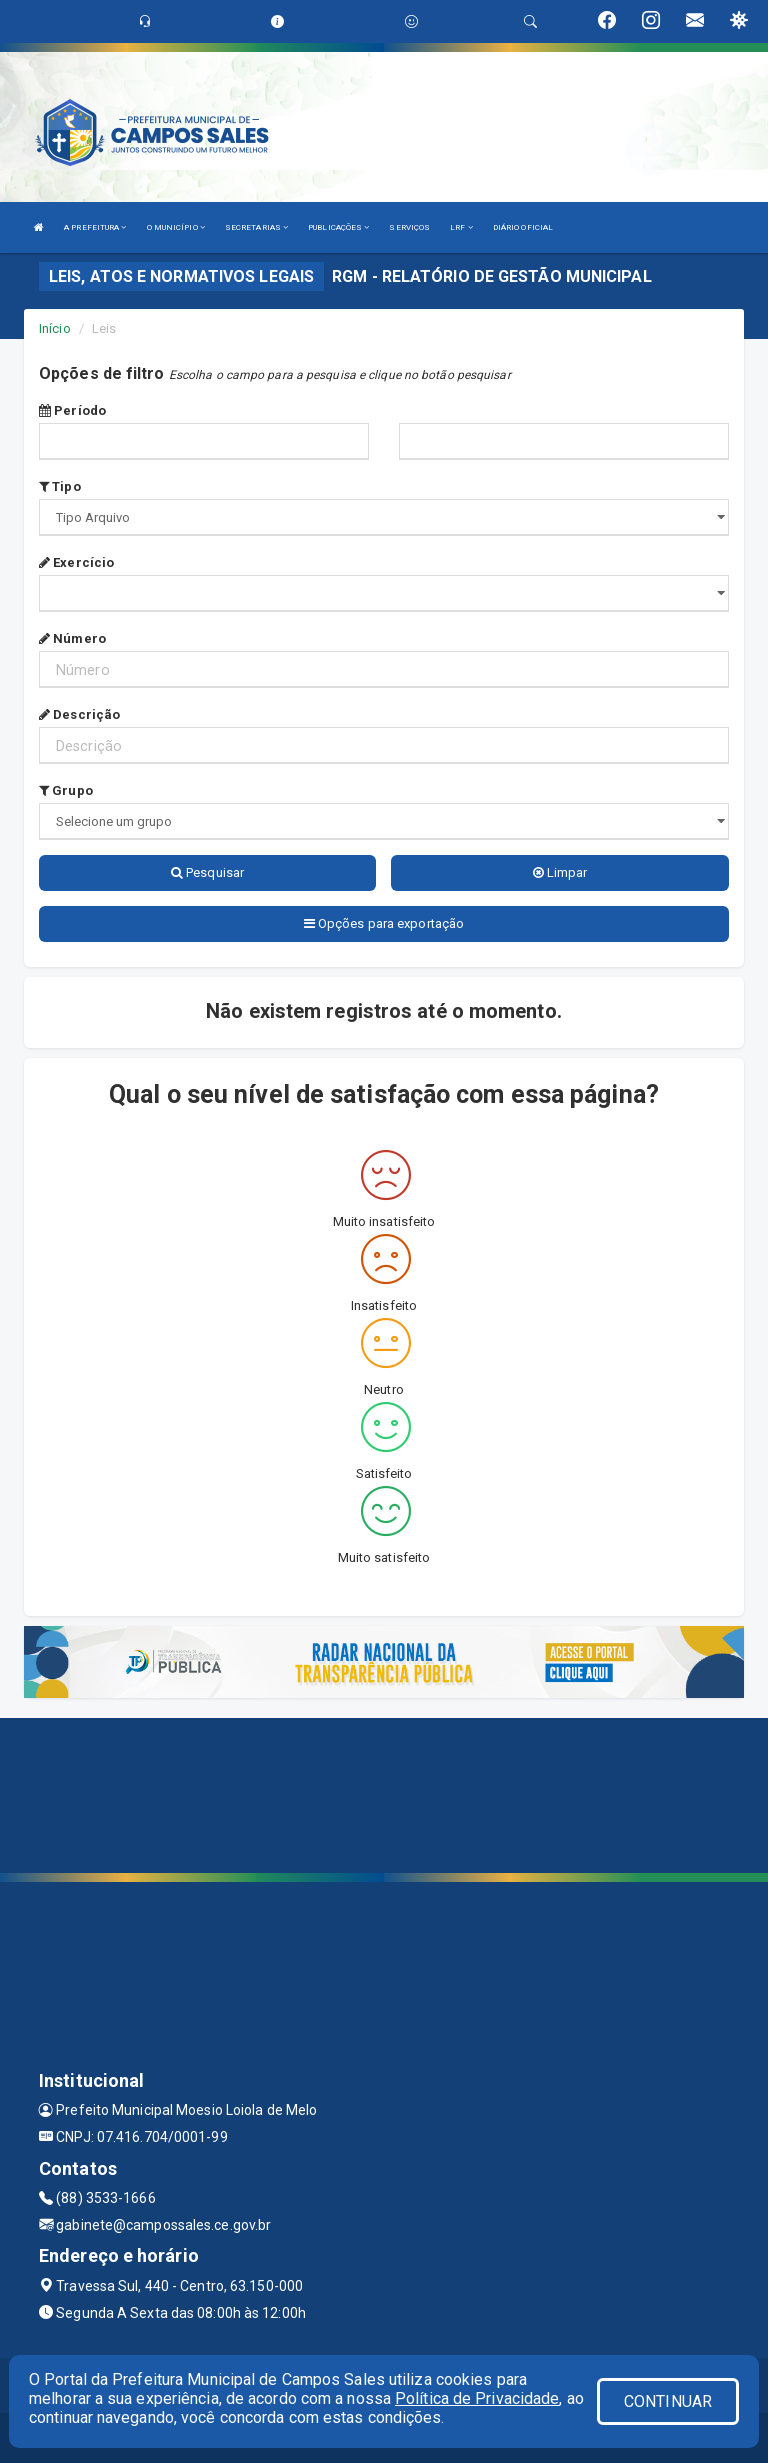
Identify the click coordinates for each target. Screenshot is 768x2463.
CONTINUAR (668, 2401)
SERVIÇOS (409, 227)
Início (55, 328)
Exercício (76, 562)
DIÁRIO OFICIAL (523, 227)
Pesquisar (207, 872)
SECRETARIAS (256, 227)
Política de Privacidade (477, 2398)
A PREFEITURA (95, 227)
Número (72, 638)
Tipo (60, 486)
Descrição (79, 714)
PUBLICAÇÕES (338, 227)
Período (72, 410)
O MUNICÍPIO (176, 227)
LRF (461, 227)
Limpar (560, 872)
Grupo (66, 790)
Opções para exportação (384, 923)
